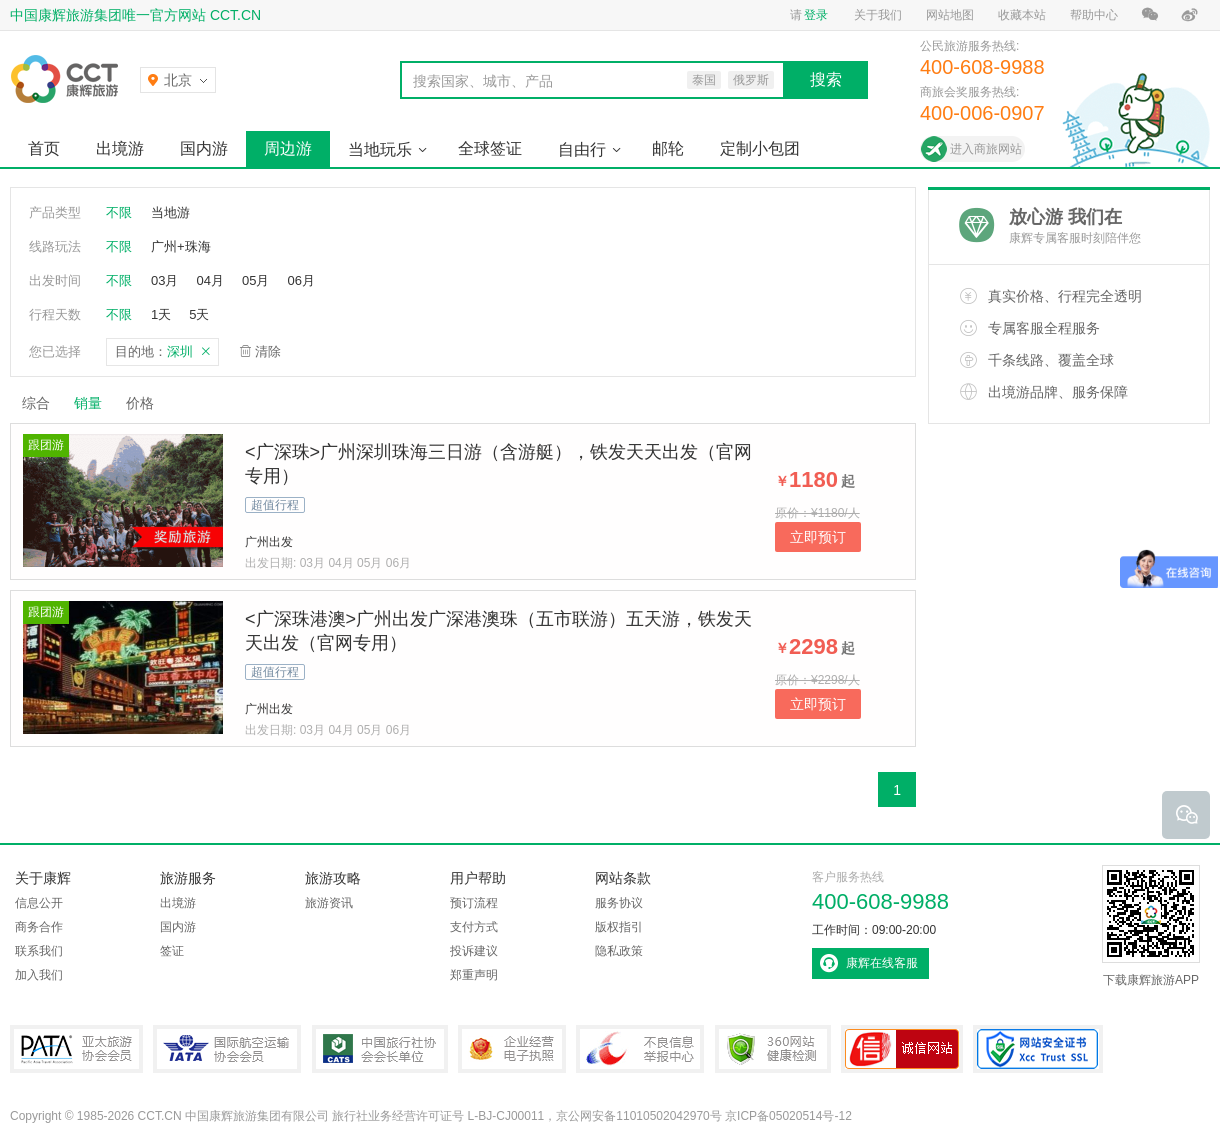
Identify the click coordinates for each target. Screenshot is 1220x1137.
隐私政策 (619, 951)
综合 (36, 403)
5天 (199, 314)
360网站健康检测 (773, 1049)
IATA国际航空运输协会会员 (227, 1049)
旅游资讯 (329, 903)
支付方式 (474, 927)
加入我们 (39, 975)
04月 (209, 280)
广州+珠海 (181, 246)
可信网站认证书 (902, 1049)
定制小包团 (760, 148)
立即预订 (818, 537)
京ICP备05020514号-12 (788, 1116)
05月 (255, 280)
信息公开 (39, 903)
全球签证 (490, 148)
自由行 (582, 149)
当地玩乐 (380, 149)
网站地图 (950, 15)
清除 (268, 351)
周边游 (288, 148)
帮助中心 (1094, 15)
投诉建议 (474, 951)
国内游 (204, 148)
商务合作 (39, 927)
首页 (44, 148)
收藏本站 (1022, 15)
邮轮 (668, 148)
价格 (147, 403)
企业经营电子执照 (512, 1049)
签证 (172, 951)
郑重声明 (474, 975)
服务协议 (619, 903)
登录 (816, 15)
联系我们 (39, 951)
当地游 (170, 212)
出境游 (120, 148)
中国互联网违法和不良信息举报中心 (640, 1049)
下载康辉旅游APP (1151, 926)
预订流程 (474, 903)
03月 (164, 280)
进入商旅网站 (986, 149)
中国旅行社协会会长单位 (380, 1049)
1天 (161, 314)
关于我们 (878, 15)
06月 (300, 280)
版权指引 (619, 927)
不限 (119, 212)
